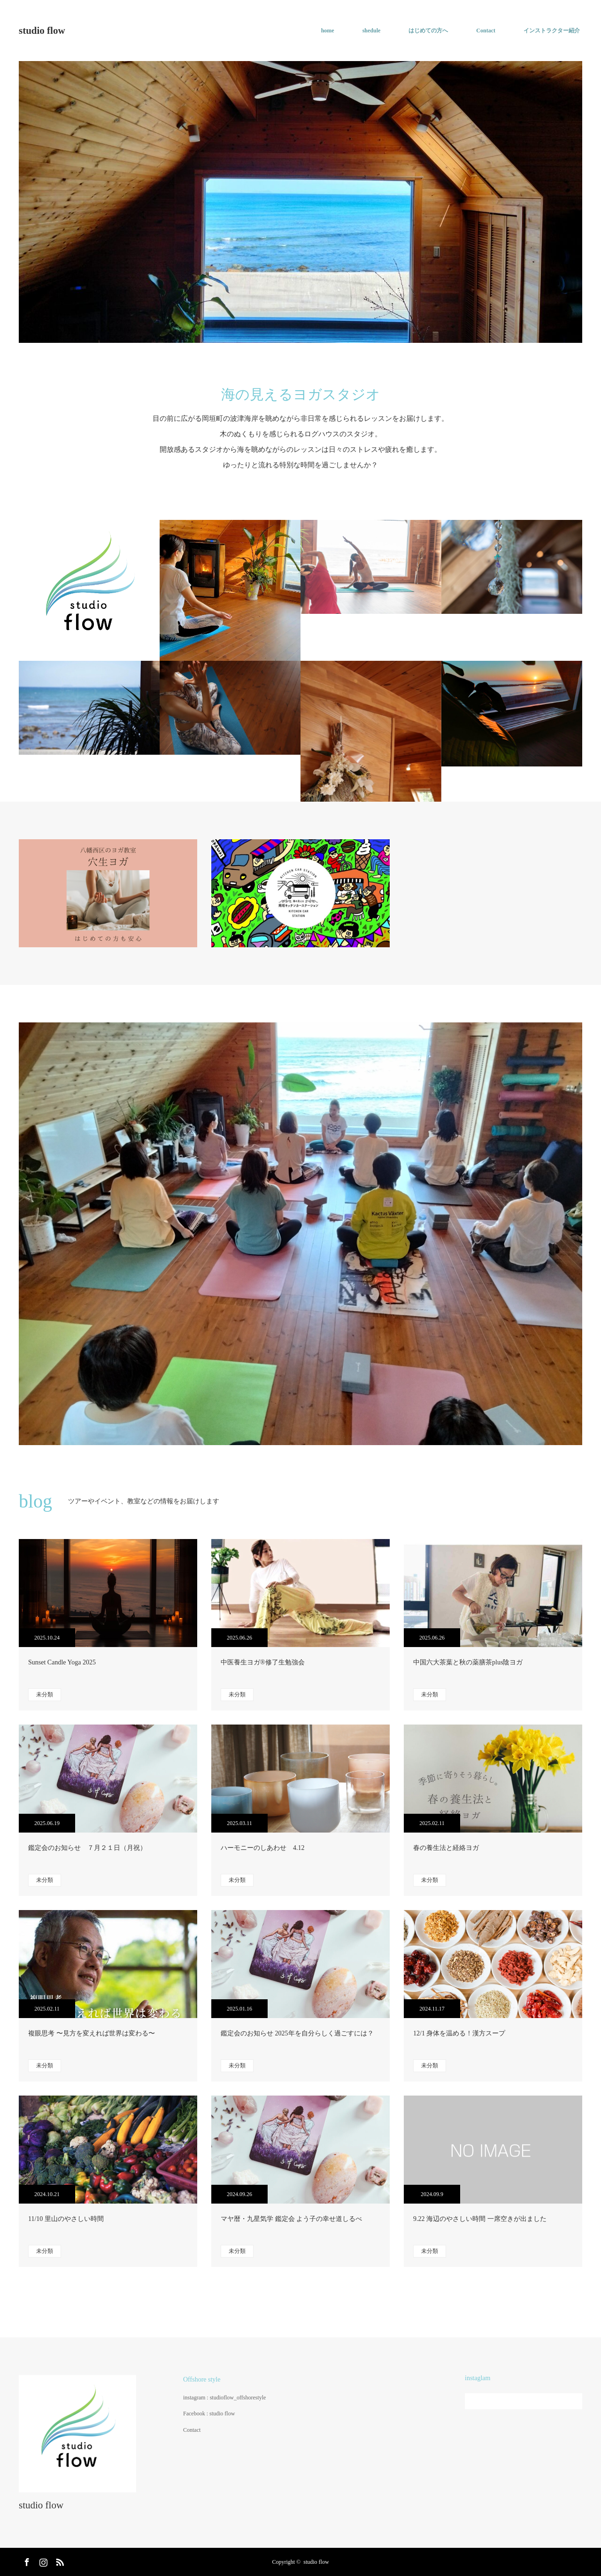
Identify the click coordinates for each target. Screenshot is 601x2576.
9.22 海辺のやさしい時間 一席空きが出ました (480, 2218)
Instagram (42, 2560)
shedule (371, 30)
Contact (485, 30)
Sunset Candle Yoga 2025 (62, 1662)
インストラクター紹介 (552, 30)
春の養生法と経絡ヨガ (446, 1847)
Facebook (26, 2560)
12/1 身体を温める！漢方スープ (459, 2033)
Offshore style (201, 2379)
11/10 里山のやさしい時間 (66, 2218)
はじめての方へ (428, 30)
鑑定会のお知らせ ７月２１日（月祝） (87, 1847)
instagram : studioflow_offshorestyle (224, 2397)
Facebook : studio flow (209, 2413)
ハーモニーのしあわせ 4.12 (263, 1847)
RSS (59, 2560)
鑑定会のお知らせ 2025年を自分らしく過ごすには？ (297, 2033)
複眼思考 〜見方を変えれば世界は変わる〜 (91, 2033)
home (327, 30)
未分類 (44, 1694)
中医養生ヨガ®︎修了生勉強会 (263, 1662)
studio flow (42, 30)
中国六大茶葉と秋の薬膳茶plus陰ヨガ (468, 1662)
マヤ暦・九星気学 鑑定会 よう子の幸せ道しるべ (291, 2218)
